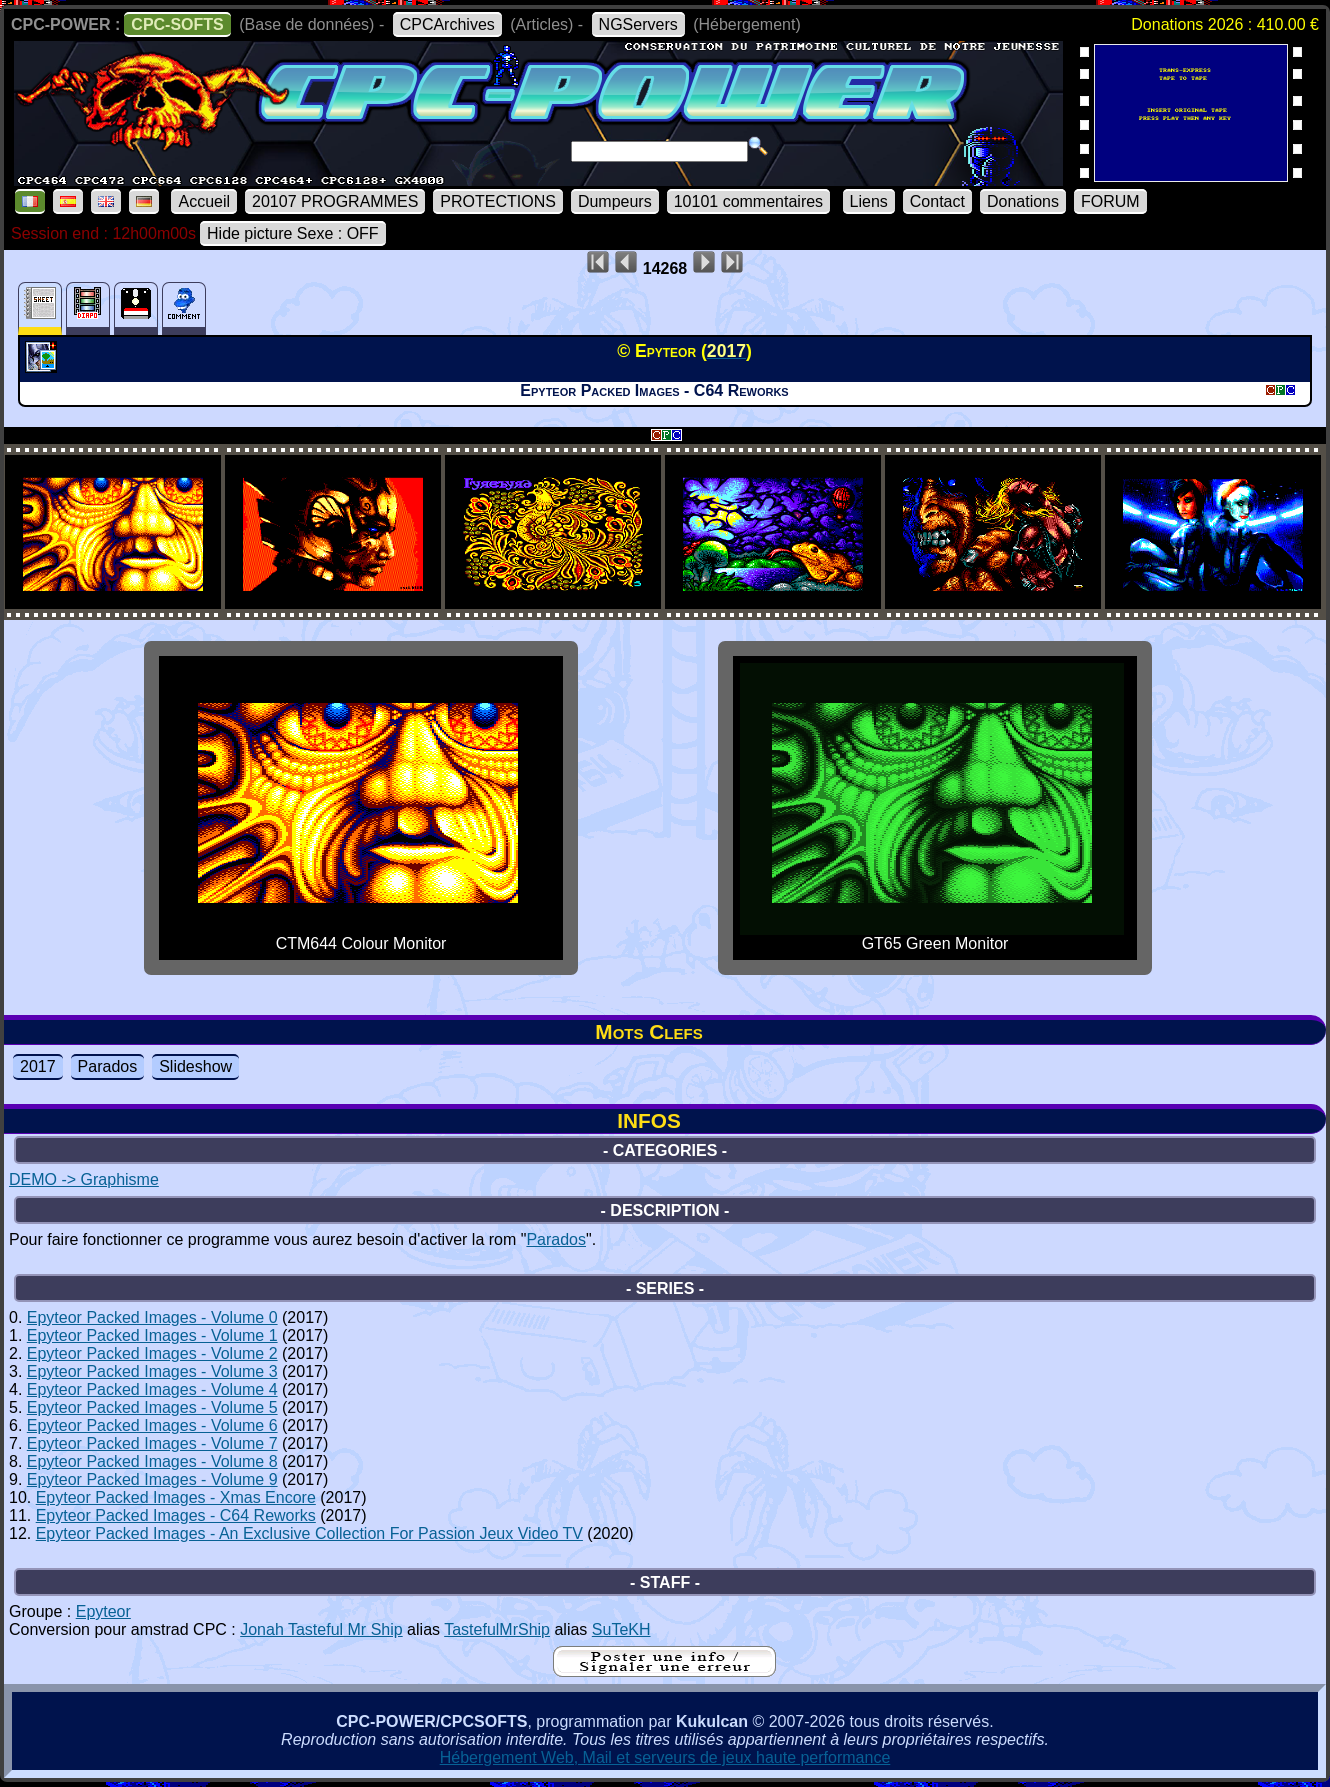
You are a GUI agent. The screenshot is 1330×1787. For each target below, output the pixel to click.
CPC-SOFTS (177, 24)
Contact (937, 201)
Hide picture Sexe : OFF (293, 233)
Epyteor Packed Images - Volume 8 (152, 1461)
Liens (869, 201)
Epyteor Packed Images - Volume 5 (152, 1407)
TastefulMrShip (497, 1629)
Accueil (204, 201)
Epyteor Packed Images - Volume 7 (152, 1443)
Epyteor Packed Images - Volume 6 (152, 1425)
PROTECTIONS (498, 201)
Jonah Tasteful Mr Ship (321, 1629)
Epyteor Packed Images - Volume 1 (152, 1335)
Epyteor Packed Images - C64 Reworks (176, 1515)
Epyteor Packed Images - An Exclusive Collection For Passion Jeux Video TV (309, 1533)
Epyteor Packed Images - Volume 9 (152, 1479)
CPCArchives (447, 24)
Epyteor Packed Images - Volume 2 (152, 1353)
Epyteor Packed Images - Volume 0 (152, 1317)
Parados (108, 1066)
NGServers (638, 24)
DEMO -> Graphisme (84, 1179)
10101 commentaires (748, 201)
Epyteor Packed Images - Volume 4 (152, 1389)
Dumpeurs (615, 201)
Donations (1023, 201)
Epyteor (103, 1611)
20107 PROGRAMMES (335, 201)
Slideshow (195, 1066)
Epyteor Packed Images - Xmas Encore (176, 1497)
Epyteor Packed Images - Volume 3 (152, 1371)
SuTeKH (621, 1629)
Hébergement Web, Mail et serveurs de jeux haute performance (665, 1757)
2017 (38, 1066)
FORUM (1110, 201)
